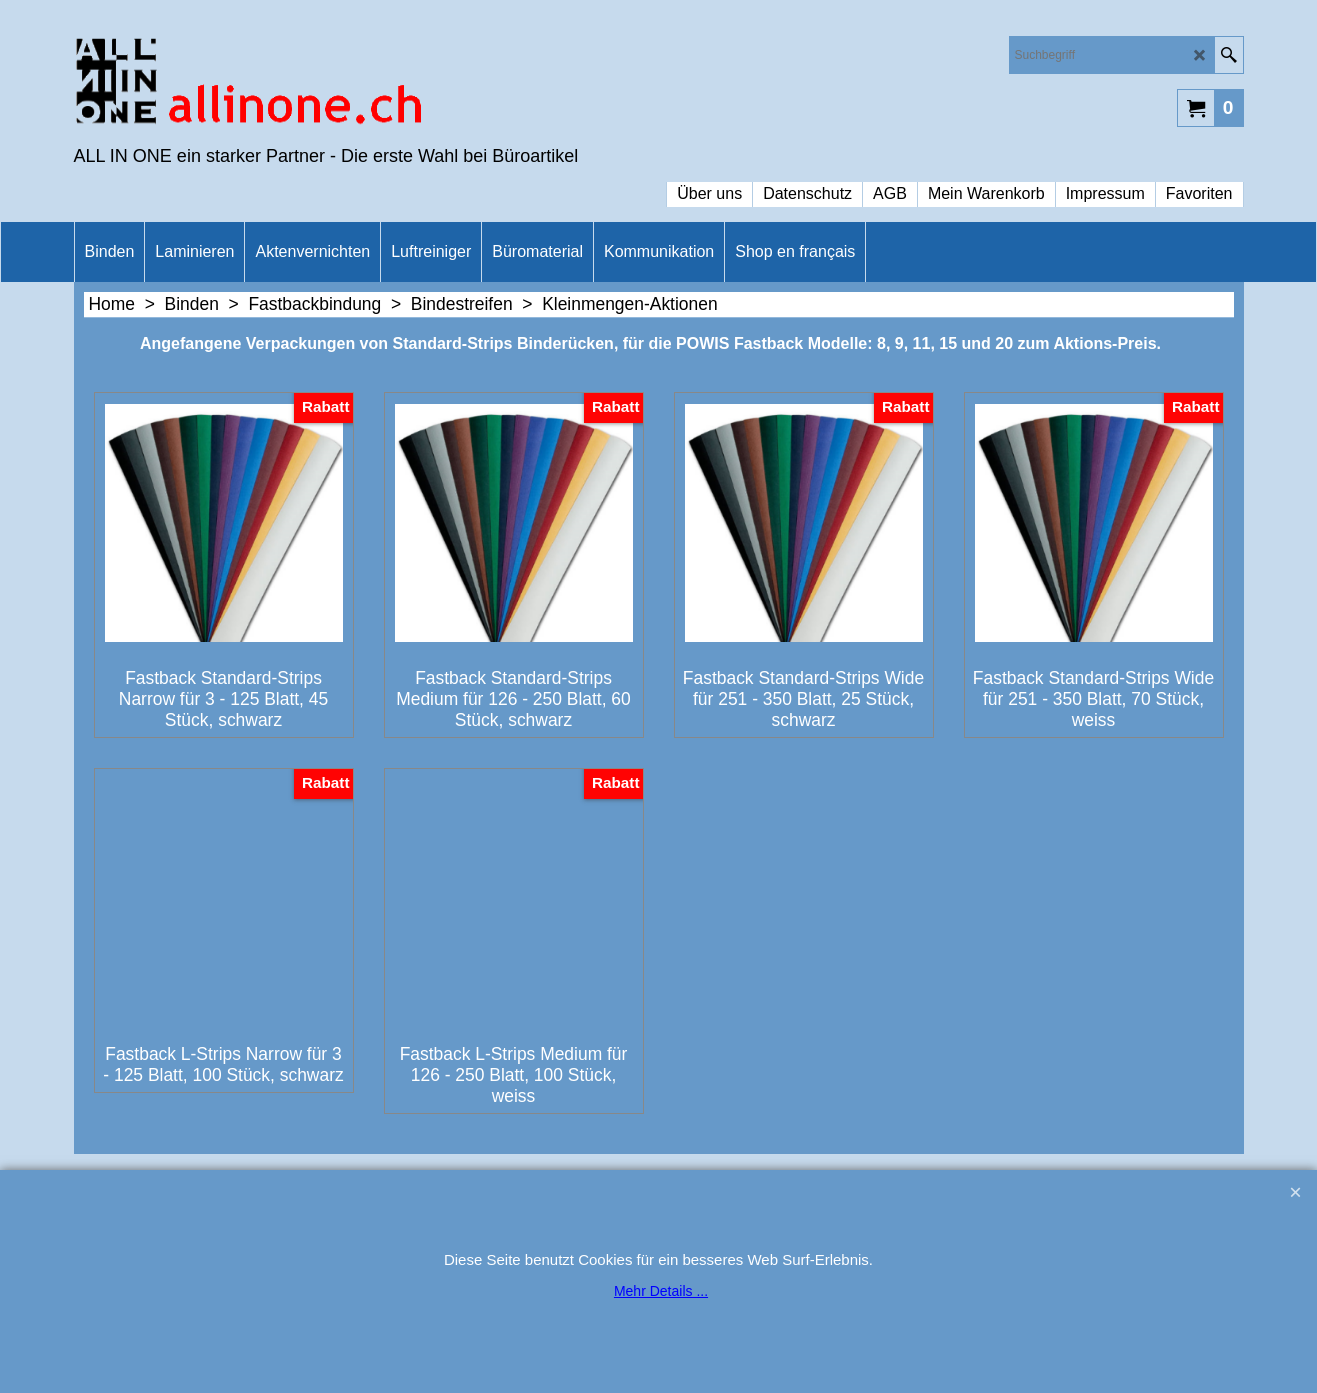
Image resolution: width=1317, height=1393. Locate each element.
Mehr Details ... (661, 1291)
